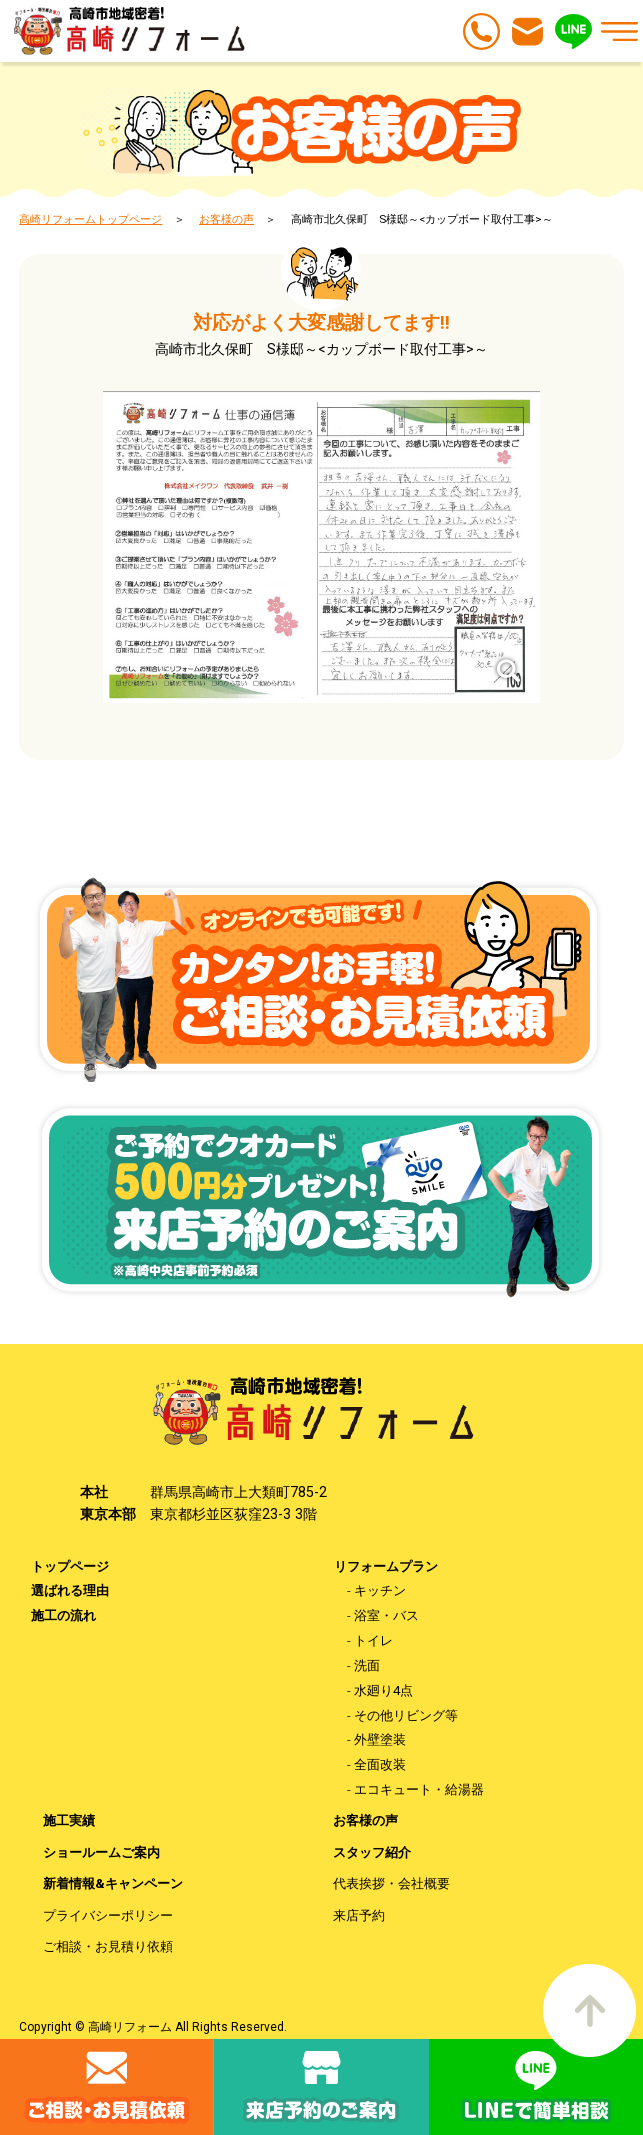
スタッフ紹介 (372, 1852)
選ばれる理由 (70, 1590)
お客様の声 (226, 219)
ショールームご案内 (101, 1852)
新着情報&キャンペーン (113, 1883)
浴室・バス (386, 1615)
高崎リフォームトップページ (90, 219)
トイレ (373, 1640)
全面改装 (380, 1764)
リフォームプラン (386, 1566)
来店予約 (359, 1915)
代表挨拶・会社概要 (391, 1883)
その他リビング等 (406, 1715)
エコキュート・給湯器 (419, 1789)
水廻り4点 (383, 1690)
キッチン (380, 1590)
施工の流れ (63, 1615)
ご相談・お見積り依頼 (108, 1946)
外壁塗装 (380, 1739)
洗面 (367, 1665)
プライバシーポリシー (108, 1915)
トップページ (70, 1566)
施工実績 (69, 1820)
